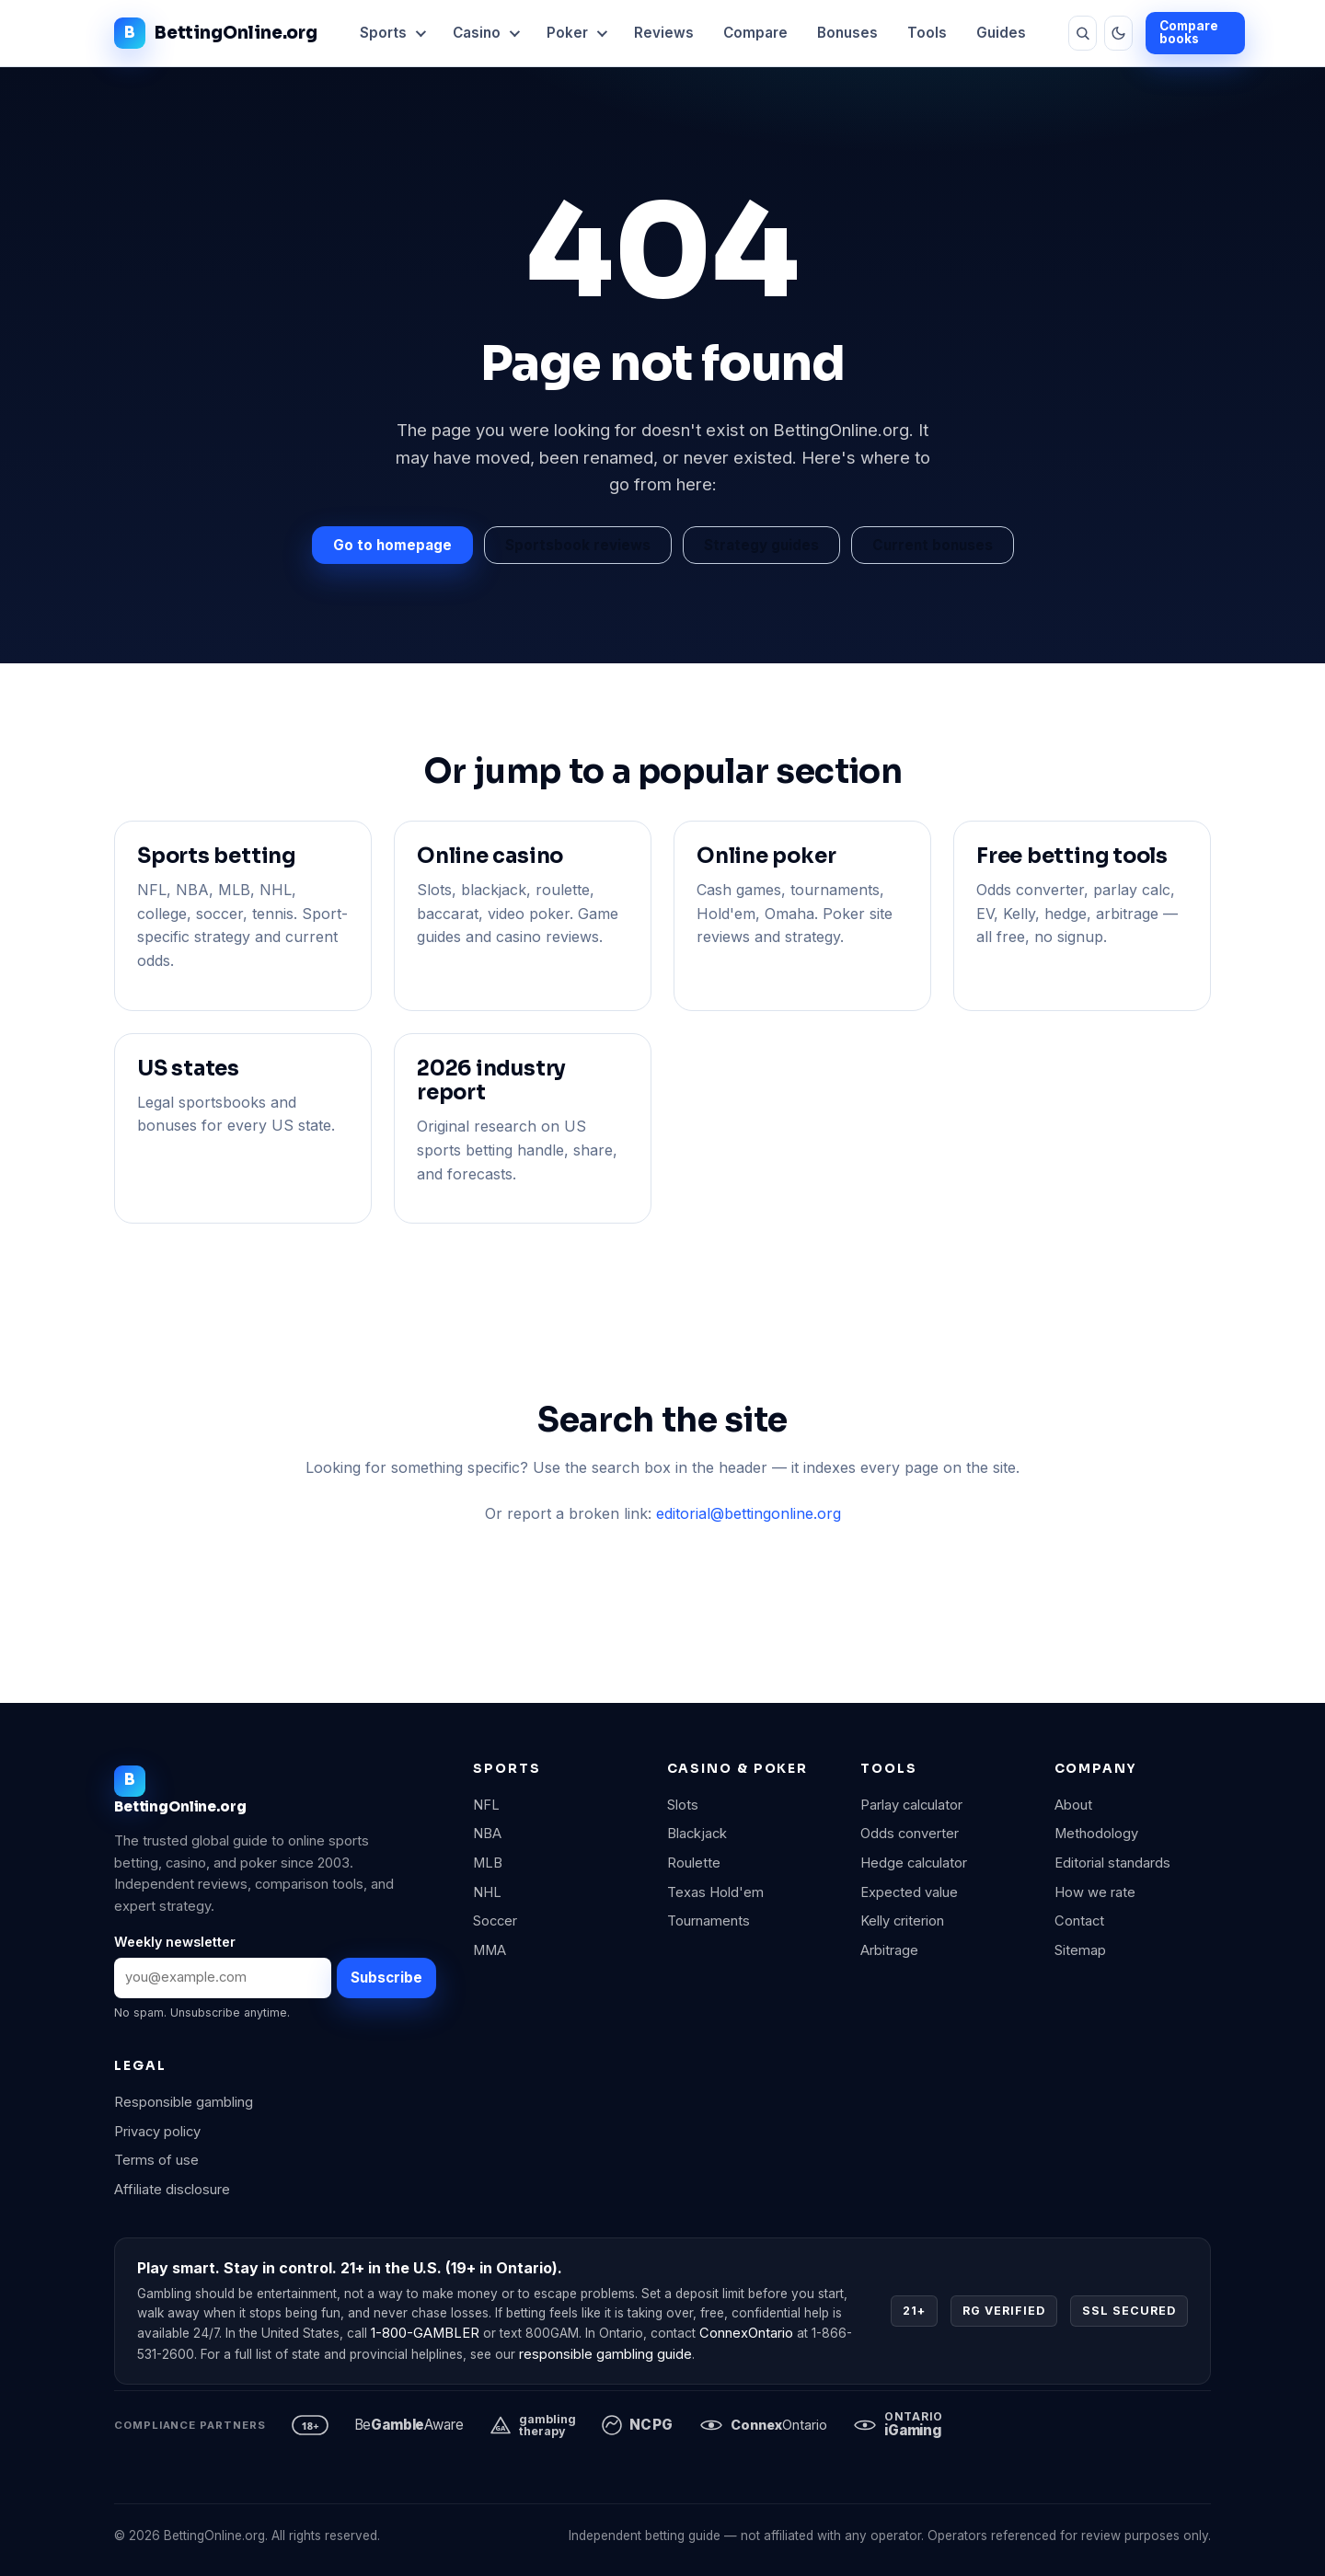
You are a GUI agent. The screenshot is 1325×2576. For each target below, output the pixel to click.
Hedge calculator (913, 1863)
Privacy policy (157, 2131)
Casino (477, 32)
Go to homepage (392, 545)
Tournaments (708, 1921)
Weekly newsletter (175, 1941)
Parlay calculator (911, 1805)
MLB (487, 1863)
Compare (755, 32)
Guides (1001, 32)
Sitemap (1080, 1950)
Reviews (664, 32)
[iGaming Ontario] (898, 2425)
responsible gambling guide (605, 2354)
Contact (1079, 1921)
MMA (489, 1950)
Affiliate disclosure (172, 2189)
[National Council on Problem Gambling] (638, 2425)
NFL (486, 1805)
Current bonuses (932, 545)
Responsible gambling (183, 2102)
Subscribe (386, 1977)
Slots (682, 1805)
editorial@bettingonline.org (748, 1513)
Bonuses (847, 32)
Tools (927, 32)
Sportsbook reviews (578, 545)
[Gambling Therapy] (533, 2425)
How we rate (1094, 1892)
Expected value (909, 1892)
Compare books (1188, 32)
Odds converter (909, 1833)
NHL (487, 1892)
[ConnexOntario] (763, 2425)
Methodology (1096, 1833)
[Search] (1082, 33)
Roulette (693, 1863)
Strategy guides (761, 545)
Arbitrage (889, 1950)
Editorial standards (1112, 1863)
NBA (487, 1833)
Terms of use (156, 2160)
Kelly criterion (902, 1921)
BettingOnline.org (215, 33)
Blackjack (697, 1833)
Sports (383, 32)
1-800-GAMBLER (425, 2333)
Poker (567, 32)
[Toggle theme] (1118, 33)
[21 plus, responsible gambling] (310, 2425)
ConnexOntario (746, 2333)
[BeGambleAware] (409, 2425)
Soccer (495, 1921)
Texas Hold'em (715, 1892)
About (1073, 1805)
